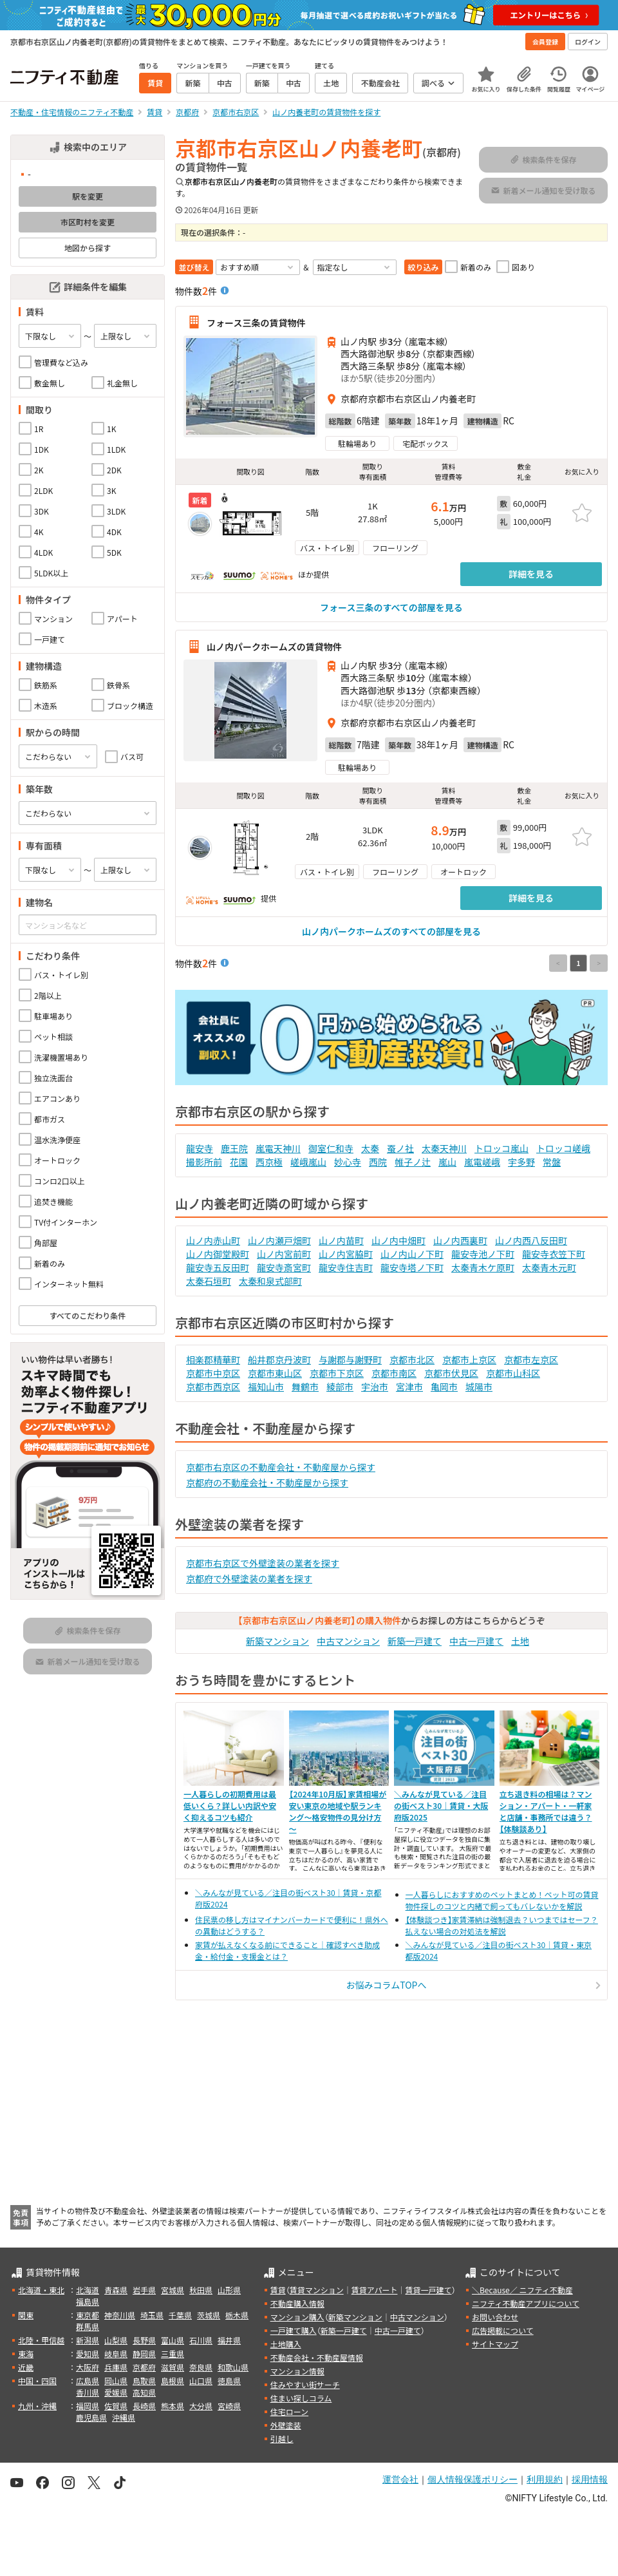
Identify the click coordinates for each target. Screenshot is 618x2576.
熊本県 (172, 2405)
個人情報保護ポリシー (472, 2479)
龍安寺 (199, 1148)
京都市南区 (394, 1373)
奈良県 (200, 2367)
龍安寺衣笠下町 (553, 1253)
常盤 (552, 1161)
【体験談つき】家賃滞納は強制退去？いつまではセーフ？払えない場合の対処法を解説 (502, 1925)
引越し (282, 2438)
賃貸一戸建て (428, 2289)
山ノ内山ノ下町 (412, 1253)
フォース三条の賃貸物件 (256, 322)
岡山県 (115, 2380)
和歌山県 (233, 2367)
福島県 (87, 2301)
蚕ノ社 (400, 1148)
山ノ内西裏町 (460, 1240)
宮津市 (409, 1386)
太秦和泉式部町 (270, 1280)
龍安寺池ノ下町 (482, 1253)
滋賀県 (172, 2367)
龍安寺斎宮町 (284, 1267)
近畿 (25, 2367)
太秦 (370, 1148)
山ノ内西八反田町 (531, 1240)
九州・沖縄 (37, 2405)
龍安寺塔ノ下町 (412, 1267)
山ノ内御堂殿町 (217, 1253)
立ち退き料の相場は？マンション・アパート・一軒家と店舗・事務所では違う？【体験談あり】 (546, 1811)
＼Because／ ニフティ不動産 (522, 2289)
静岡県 (144, 2353)
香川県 (87, 2392)
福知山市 (266, 1386)
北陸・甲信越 (41, 2339)
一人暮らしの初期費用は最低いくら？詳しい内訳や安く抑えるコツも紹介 (229, 1805)
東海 (25, 2353)
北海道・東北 (41, 2289)
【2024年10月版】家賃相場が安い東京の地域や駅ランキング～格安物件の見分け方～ (338, 1811)
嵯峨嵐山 (308, 1161)
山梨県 (115, 2339)
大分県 (200, 2405)
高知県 (144, 2392)
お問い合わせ (495, 2316)
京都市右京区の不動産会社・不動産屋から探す (280, 1467)
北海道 (87, 2289)
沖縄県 (123, 2417)
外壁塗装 (285, 2425)
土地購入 (285, 2343)
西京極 (269, 1161)
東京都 (87, 2314)
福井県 (229, 2339)
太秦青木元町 (549, 1267)
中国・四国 (37, 2380)
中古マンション (348, 1640)
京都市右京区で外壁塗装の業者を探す (262, 1563)
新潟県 (87, 2339)
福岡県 (87, 2405)
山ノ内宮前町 (284, 1253)
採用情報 (590, 2479)
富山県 (172, 2339)
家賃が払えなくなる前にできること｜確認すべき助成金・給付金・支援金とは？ (287, 1950)
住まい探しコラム (301, 2397)
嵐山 (447, 1161)
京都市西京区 (213, 1386)
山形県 (229, 2289)
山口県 (200, 2380)
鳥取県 (144, 2380)
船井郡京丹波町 (279, 1359)
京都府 (144, 2367)
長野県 (144, 2339)
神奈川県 (119, 2314)
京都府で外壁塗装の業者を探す (249, 1578)
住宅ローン (289, 2411)
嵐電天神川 (278, 1148)
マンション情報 (297, 2370)
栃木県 (236, 2314)
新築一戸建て (415, 1640)
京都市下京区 (337, 1373)
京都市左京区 (531, 1359)
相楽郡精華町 (213, 1359)
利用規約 (545, 2479)
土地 (520, 1640)
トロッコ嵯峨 (563, 1148)
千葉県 (180, 2314)
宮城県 (172, 2289)
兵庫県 (115, 2367)
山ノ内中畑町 (398, 1240)
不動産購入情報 (297, 2303)
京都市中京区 (213, 1373)
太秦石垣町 (208, 1280)
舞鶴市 (305, 1386)
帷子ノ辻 (413, 1161)
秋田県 (200, 2289)
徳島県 (229, 2380)
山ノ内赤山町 (213, 1240)
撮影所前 (204, 1161)
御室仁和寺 (330, 1148)
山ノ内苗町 (341, 1240)
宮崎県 (229, 2405)
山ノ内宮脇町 (346, 1253)
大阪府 (87, 2367)
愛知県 (87, 2353)
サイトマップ (495, 2343)
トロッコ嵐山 (501, 1148)
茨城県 (208, 2314)
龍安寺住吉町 (346, 1267)
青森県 (115, 2289)
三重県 (172, 2353)
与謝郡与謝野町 (350, 1359)
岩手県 (144, 2289)
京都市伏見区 (451, 1373)
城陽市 (478, 1386)
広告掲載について (503, 2330)
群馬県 (87, 2326)
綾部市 (339, 1386)
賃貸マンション (317, 2289)
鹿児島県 (91, 2417)
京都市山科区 (513, 1373)
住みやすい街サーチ (305, 2384)
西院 (378, 1161)
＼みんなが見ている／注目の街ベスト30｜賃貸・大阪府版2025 (441, 1805)
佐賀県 (115, 2405)
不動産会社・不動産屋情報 (316, 2357)
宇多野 (521, 1161)
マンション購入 (297, 2316)
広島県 (87, 2380)
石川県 (200, 2339)
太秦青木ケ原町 (482, 1267)
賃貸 (278, 2289)
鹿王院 (234, 1148)
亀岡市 (444, 1386)
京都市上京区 (469, 1359)
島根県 (172, 2380)
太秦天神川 (444, 1148)
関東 (25, 2314)
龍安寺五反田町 (217, 1267)
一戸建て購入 (293, 2330)
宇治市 (374, 1386)
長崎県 (144, 2405)
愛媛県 (115, 2392)
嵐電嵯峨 (482, 1161)
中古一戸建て (476, 1640)
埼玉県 (152, 2314)
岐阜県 (115, 2353)
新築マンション (277, 1640)
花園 (239, 1161)
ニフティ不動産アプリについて (525, 2303)
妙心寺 (347, 1161)
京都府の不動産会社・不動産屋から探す (267, 1482)
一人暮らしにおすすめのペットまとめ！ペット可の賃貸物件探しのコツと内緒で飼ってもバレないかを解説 (502, 1900)
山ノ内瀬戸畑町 (279, 1240)
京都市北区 (412, 1359)
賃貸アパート (374, 2289)
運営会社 (400, 2479)
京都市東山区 (275, 1373)
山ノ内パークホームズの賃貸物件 (274, 646)
